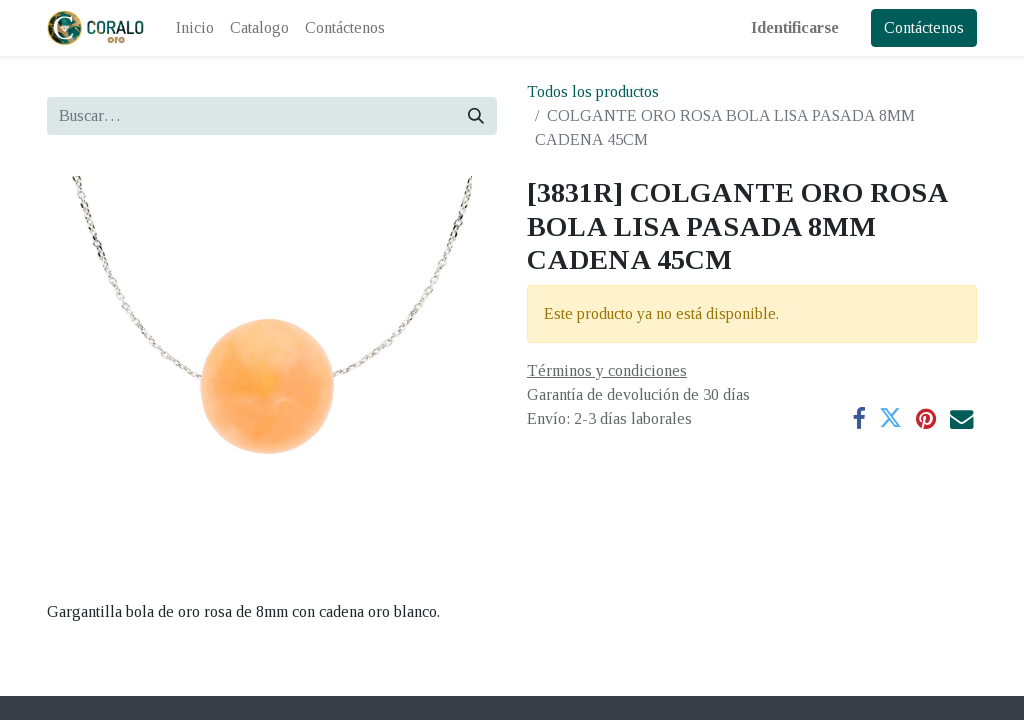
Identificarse (795, 27)
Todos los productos (593, 91)
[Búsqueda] (476, 116)
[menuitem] (195, 28)
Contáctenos (924, 27)
